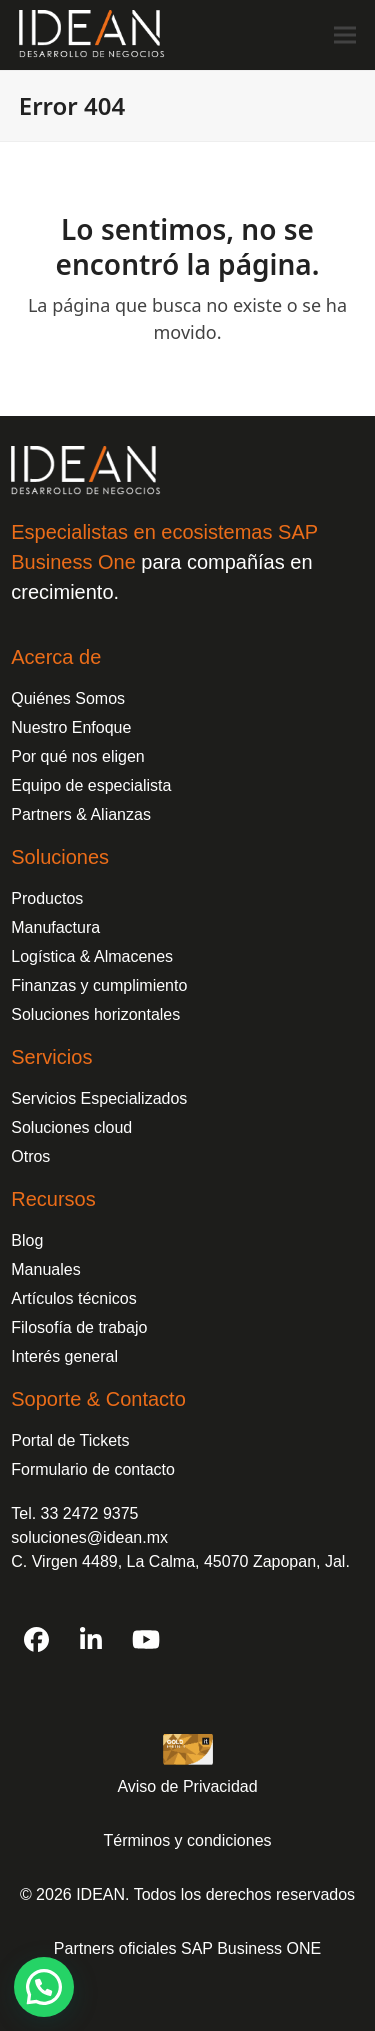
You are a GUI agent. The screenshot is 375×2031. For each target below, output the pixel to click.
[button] (345, 34)
